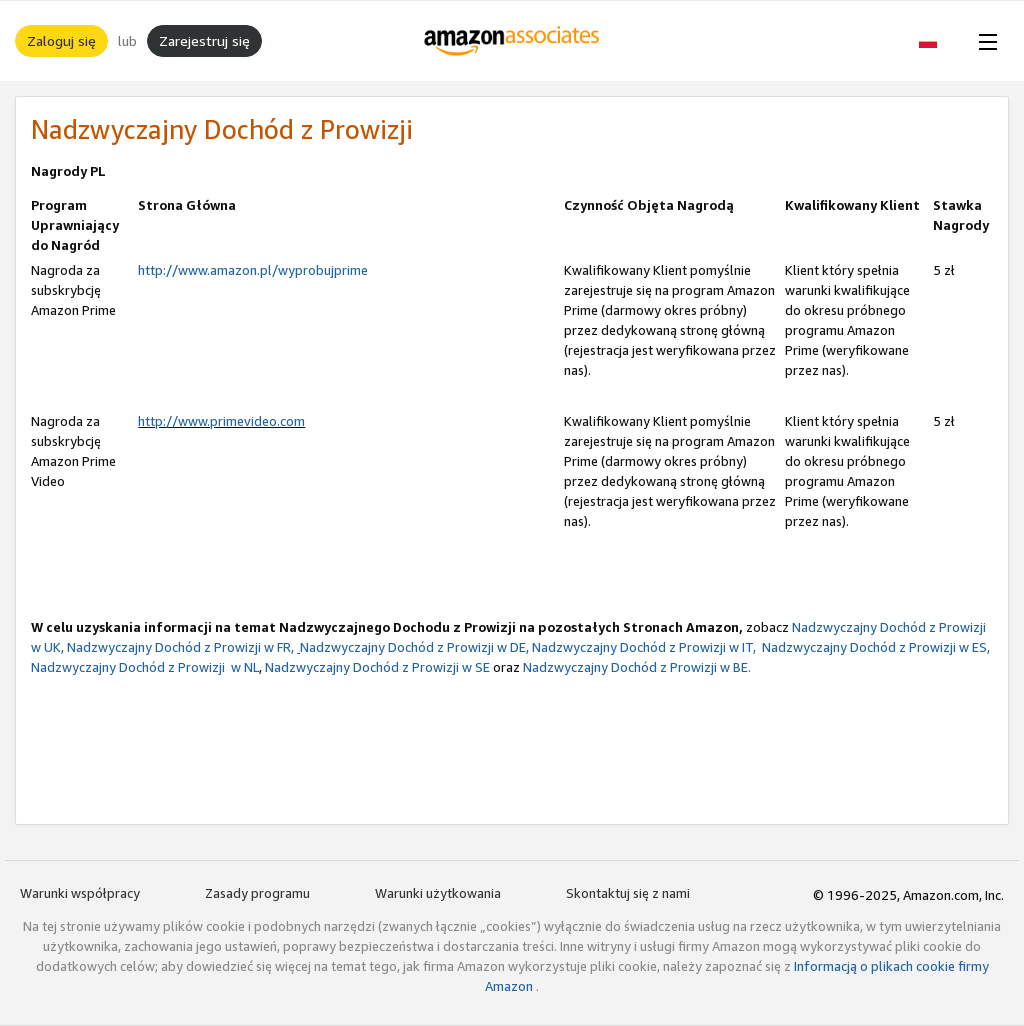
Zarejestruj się (204, 40)
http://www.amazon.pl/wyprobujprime (253, 270)
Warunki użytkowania (438, 893)
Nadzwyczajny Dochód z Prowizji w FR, (180, 647)
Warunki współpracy (80, 893)
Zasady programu (257, 893)
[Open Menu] (984, 41)
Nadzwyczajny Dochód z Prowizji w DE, (413, 647)
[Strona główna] (512, 41)
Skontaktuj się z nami (628, 893)
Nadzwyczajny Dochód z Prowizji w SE (377, 667)
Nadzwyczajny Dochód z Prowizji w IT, (644, 647)
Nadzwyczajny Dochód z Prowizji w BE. (637, 667)
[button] (938, 41)
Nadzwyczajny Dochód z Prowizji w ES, (874, 647)
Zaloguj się (61, 40)
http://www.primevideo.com (221, 421)
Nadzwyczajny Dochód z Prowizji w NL (145, 667)
